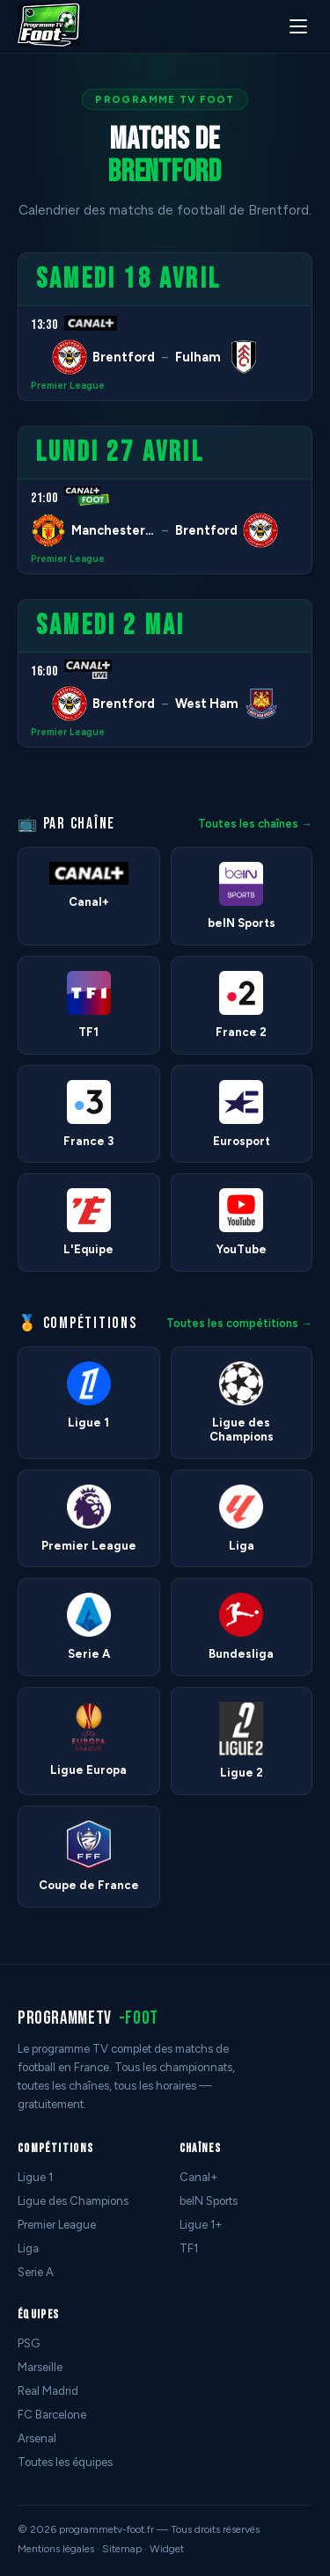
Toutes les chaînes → (255, 823)
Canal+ (199, 2177)
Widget (167, 2549)
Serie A (36, 2272)
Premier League (68, 385)
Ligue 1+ (201, 2224)
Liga (28, 2248)
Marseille (40, 2367)
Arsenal (37, 2438)
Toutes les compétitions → (239, 1323)
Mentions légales (56, 2549)
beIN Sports (209, 2200)
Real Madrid (48, 2390)
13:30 (44, 325)
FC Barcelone (52, 2414)
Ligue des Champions (73, 2200)
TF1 (189, 2248)
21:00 (44, 498)
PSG (29, 2343)
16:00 (44, 671)
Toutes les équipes (65, 2462)
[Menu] (298, 26)
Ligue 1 (35, 2177)
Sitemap (122, 2549)
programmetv (88, 2018)
